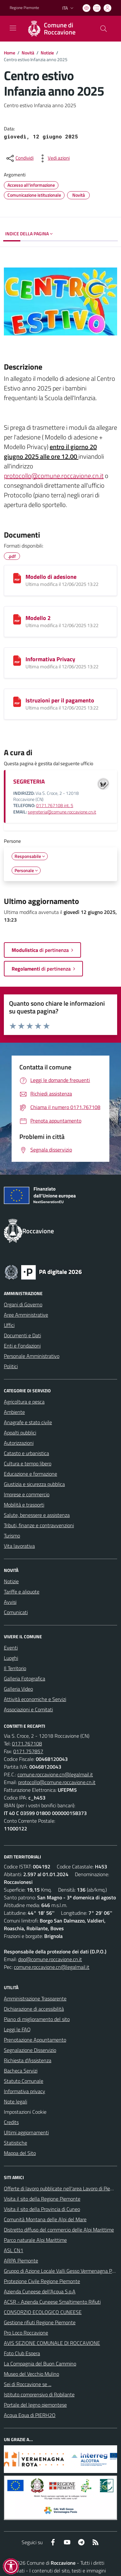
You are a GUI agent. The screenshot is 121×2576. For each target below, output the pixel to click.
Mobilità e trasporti (24, 1505)
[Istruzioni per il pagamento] (17, 702)
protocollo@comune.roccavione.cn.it (54, 476)
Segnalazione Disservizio (30, 2050)
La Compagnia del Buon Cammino (40, 2363)
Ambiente (14, 1412)
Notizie (47, 52)
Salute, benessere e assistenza (37, 1515)
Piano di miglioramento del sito (37, 2019)
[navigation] (13, 28)
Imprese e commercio (26, 1494)
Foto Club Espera (22, 2353)
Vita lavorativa (19, 1546)
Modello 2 (38, 618)
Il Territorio (15, 1668)
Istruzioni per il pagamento (59, 700)
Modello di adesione (50, 576)
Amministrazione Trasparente (35, 1998)
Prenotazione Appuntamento (35, 2040)
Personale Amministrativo (31, 1356)
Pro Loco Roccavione (26, 2332)
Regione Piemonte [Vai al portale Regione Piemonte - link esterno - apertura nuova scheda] (24, 8)
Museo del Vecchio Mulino (31, 2374)
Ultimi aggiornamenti (26, 2132)
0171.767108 (27, 1743)
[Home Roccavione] (57, 29)
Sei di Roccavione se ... (27, 2384)
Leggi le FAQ (17, 2029)
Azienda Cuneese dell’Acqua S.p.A (40, 2291)
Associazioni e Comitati (28, 1709)
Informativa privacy (24, 2091)
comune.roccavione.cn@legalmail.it (55, 1774)
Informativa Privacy (50, 659)
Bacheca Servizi (20, 2070)
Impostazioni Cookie (25, 2112)
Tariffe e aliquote (21, 1591)
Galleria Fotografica (24, 1678)
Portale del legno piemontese (35, 2405)
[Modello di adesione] (17, 578)
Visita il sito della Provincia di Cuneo (42, 2209)
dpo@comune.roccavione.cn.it (50, 1959)
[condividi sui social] (19, 158)
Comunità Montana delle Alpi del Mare (45, 2219)
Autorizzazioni (19, 1443)
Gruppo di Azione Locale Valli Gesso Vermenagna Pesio (62, 2271)
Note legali (15, 2101)
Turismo (12, 1535)
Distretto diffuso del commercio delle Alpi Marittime (59, 2229)
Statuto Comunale (23, 2081)
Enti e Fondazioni (22, 1345)
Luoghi (11, 1658)
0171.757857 (28, 1751)
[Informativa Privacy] (17, 660)
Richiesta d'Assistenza (27, 2060)
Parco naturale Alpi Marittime (35, 2240)
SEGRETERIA (29, 781)
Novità (28, 52)
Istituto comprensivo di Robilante (39, 2394)
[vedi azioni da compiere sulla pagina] (53, 158)
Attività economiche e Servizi (35, 1699)
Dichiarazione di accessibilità (34, 2009)
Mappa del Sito (20, 2153)
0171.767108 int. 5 (54, 805)
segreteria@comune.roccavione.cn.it (62, 811)
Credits (11, 2122)
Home (9, 52)
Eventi (11, 1647)
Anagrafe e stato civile (28, 1422)
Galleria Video (18, 1689)
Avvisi (10, 1602)
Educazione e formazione (30, 1474)
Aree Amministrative (26, 1315)
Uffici (9, 1325)
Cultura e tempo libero (27, 1463)
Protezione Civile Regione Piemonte (42, 2281)
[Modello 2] (17, 619)
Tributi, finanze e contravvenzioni (39, 1525)
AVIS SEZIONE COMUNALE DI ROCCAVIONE (52, 2343)
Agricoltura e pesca (24, 1402)
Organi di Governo (23, 1304)
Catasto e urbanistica (26, 1453)
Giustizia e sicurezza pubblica (34, 1484)
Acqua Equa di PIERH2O (29, 2415)
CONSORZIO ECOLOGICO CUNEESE (43, 2312)
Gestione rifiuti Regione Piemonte (40, 2322)
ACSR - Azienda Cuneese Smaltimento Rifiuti (52, 2302)
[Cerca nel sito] (103, 28)
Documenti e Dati (22, 1335)
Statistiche (15, 2143)
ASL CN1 (13, 2250)
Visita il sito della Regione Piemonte (42, 2199)
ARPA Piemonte (21, 2260)
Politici (11, 1366)
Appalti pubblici (20, 1432)
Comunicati (16, 1612)
